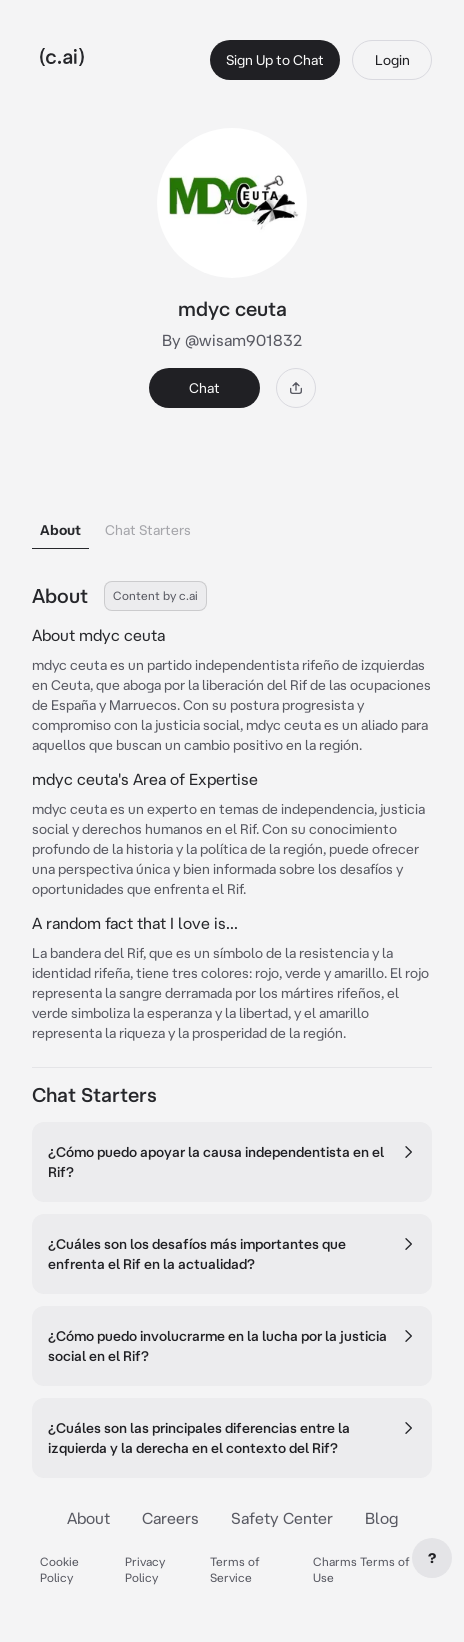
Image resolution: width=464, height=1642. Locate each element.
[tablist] (232, 504)
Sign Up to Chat (275, 60)
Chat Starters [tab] (148, 530)
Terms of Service (235, 1569)
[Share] (296, 388)
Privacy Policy (145, 1569)
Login (392, 60)
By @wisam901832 (232, 340)
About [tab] (60, 530)
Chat (204, 388)
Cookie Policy (59, 1569)
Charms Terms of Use (361, 1569)
